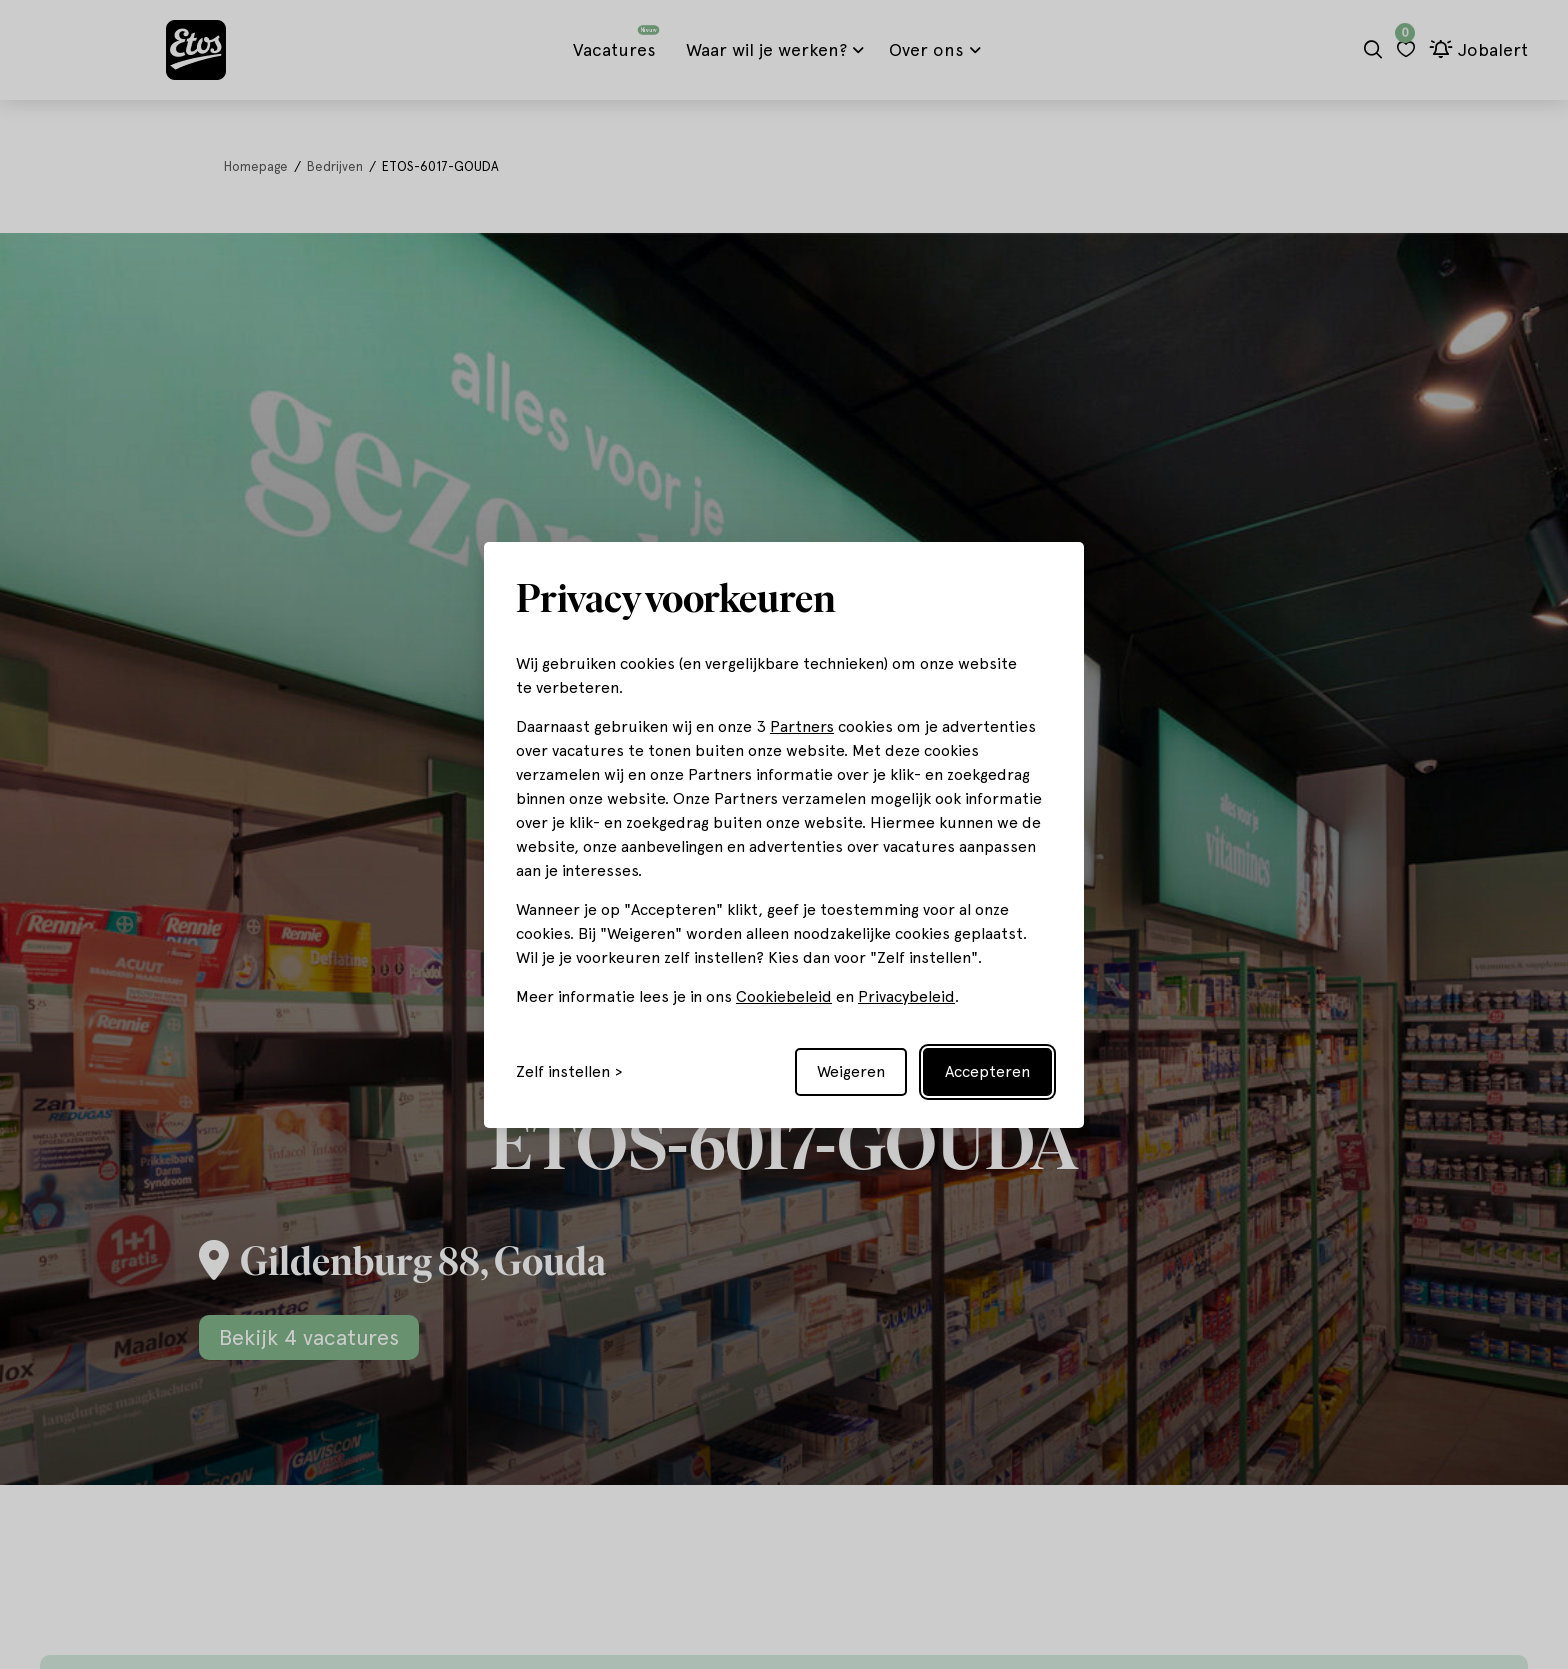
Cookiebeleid (784, 996)
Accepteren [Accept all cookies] (987, 1071)
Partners (802, 726)
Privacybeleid (906, 996)
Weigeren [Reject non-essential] (851, 1071)
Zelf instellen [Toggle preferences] (563, 1072)
